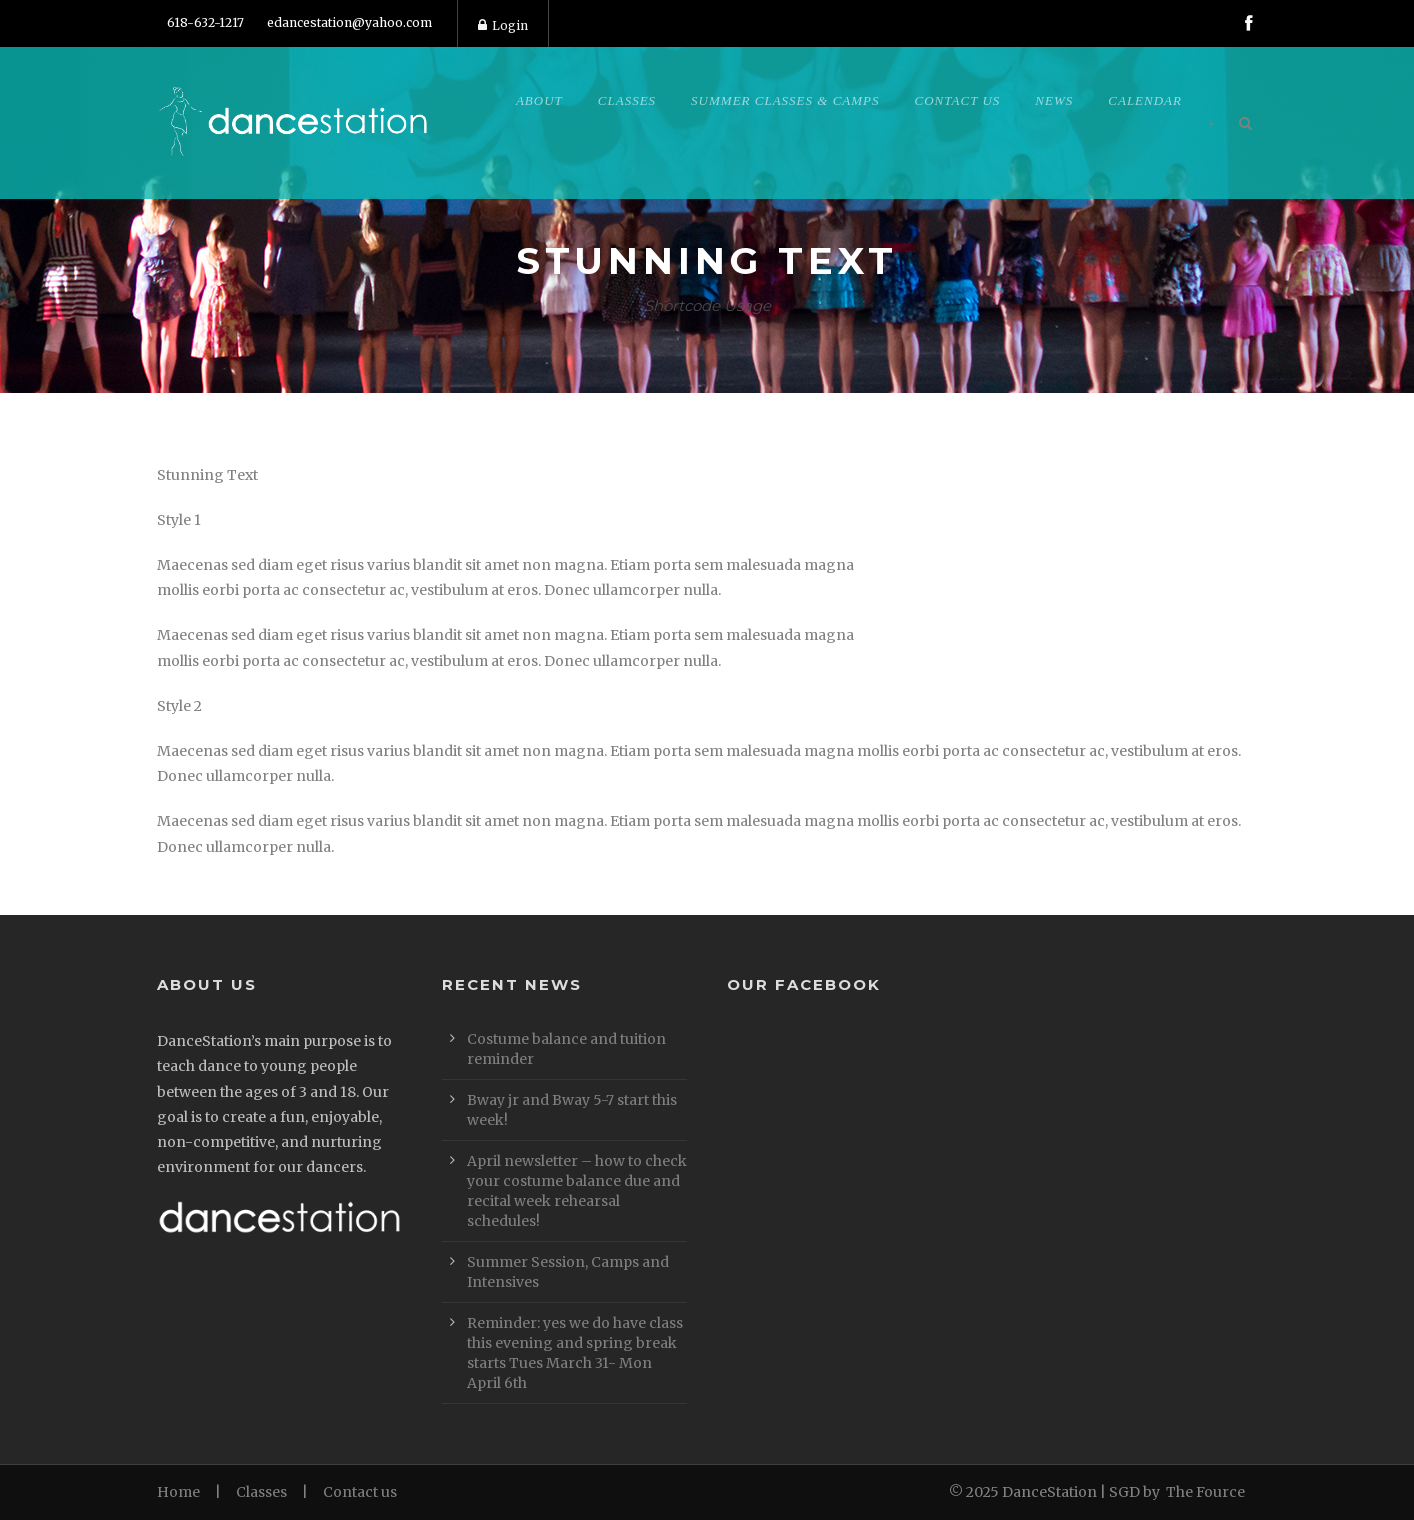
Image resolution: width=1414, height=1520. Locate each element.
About (539, 100)
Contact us (360, 1492)
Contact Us (958, 100)
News (1054, 100)
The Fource (1205, 1492)
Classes (627, 100)
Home (178, 1492)
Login (503, 25)
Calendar (1145, 100)
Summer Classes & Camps (785, 100)
